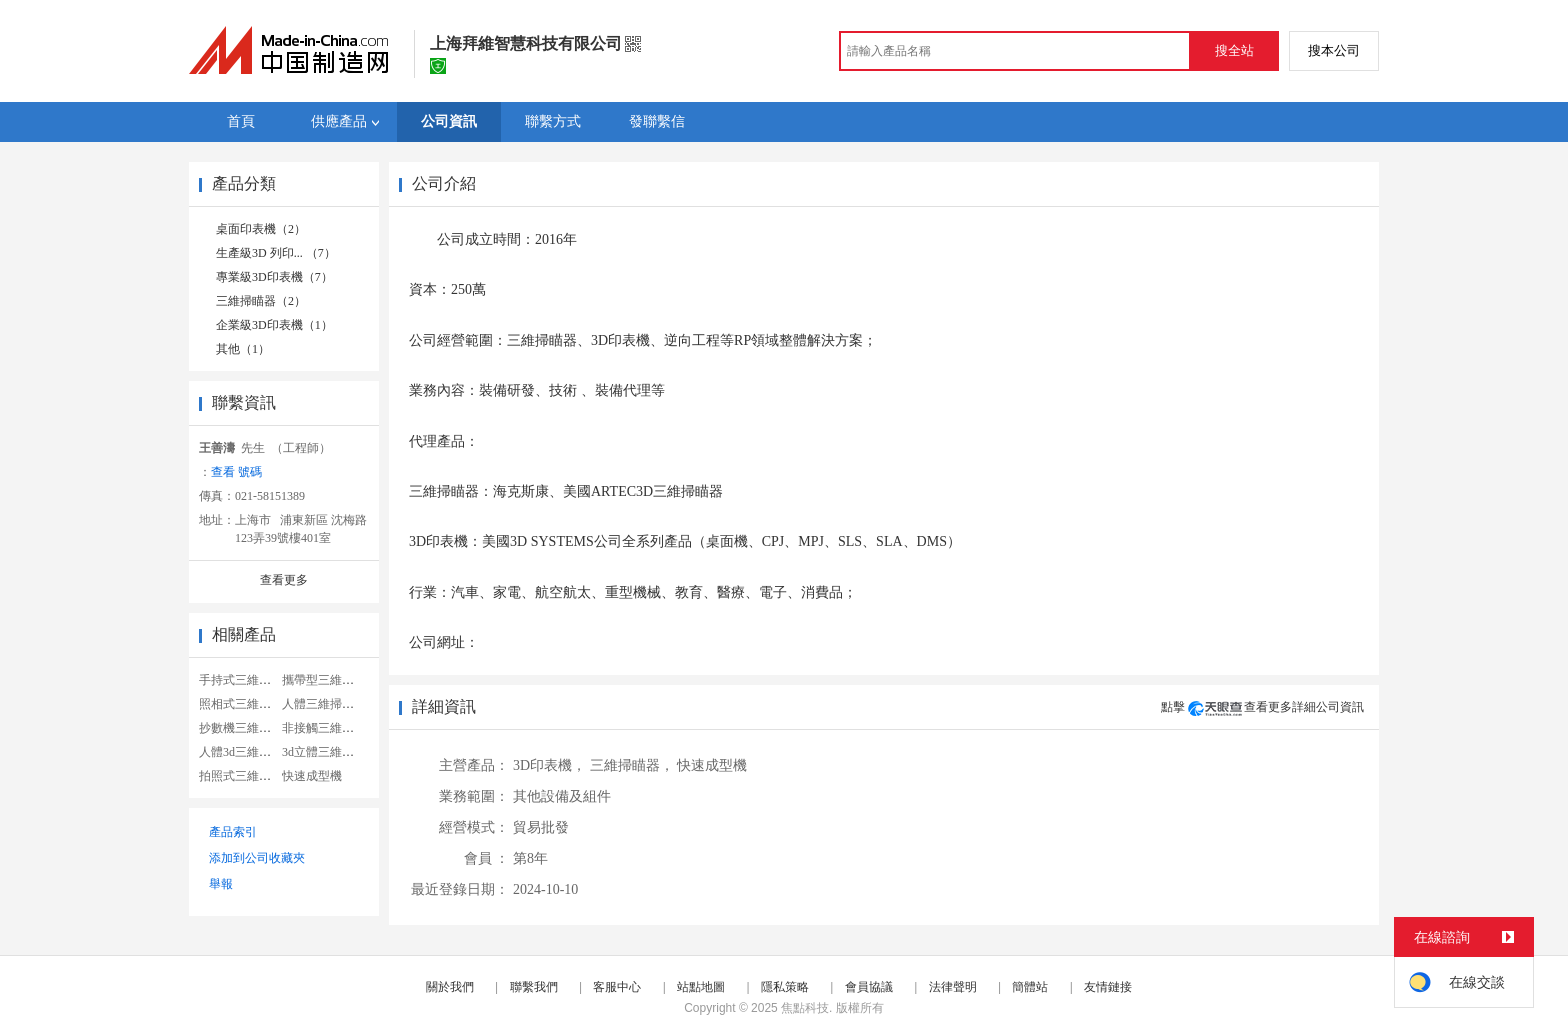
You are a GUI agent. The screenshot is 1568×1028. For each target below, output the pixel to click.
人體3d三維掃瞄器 (247, 752)
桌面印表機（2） (261, 229)
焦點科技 (805, 1008)
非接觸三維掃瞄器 (330, 728)
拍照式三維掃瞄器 (247, 776)
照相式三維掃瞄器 (247, 704)
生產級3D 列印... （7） (276, 253)
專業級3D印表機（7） (274, 277)
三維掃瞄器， (632, 765)
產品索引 (233, 832)
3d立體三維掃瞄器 (330, 752)
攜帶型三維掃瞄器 (330, 680)
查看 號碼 (236, 472)
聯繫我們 (534, 987)
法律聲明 (953, 987)
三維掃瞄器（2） (261, 301)
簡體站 (1030, 987)
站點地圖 (701, 987)
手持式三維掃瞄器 (247, 680)
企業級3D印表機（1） (274, 325)
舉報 (221, 884)
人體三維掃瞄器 (324, 704)
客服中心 (617, 987)
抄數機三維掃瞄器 (247, 728)
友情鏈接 (1108, 987)
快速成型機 (312, 776)
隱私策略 (785, 987)
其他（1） (243, 349)
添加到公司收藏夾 (257, 858)
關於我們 (450, 987)
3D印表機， (549, 765)
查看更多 (284, 580)
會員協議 (869, 987)
